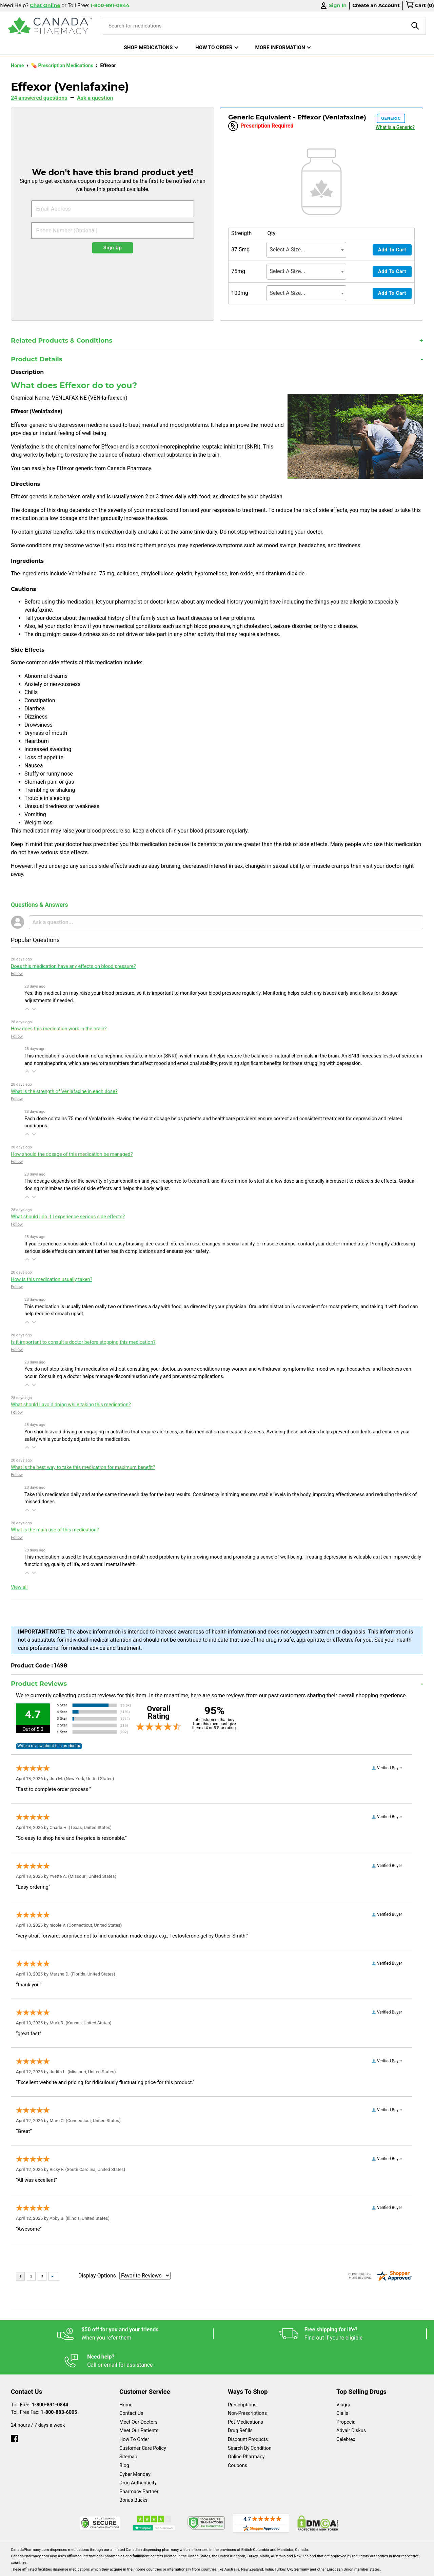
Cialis (342, 2386)
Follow (17, 973)
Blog (124, 2438)
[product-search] (415, 26)
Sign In (333, 5)
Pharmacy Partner (138, 2464)
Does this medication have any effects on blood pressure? (73, 966)
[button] (27, 1009)
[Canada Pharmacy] (50, 25)
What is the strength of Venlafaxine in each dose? (64, 1091)
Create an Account (376, 5)
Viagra (343, 2378)
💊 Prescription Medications (63, 66)
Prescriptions (242, 2378)
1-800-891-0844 (50, 2378)
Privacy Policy (320, 2567)
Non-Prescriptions (247, 2386)
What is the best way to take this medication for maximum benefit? (83, 1467)
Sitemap (128, 2429)
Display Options (97, 2275)
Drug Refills (240, 2403)
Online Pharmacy (246, 2429)
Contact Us (131, 2386)
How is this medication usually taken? (51, 1279)
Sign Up (112, 248)
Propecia (346, 2395)
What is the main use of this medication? (55, 1530)
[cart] (420, 5)
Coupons (237, 2438)
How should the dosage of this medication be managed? (72, 1154)
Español (208, 2567)
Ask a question (95, 98)
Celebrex (345, 2412)
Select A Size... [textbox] (287, 249)
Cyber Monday (135, 2447)
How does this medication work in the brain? (58, 1029)
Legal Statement (275, 2567)
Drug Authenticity (138, 2456)
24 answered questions (39, 98)
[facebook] (14, 2410)
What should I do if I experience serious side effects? (68, 1217)
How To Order (134, 2412)
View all (19, 1587)
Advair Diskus (351, 2403)
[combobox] (306, 250)
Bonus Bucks (133, 2473)
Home (18, 66)
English (237, 2567)
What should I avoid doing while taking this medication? (71, 1405)
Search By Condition (250, 2421)
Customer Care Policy (142, 2421)
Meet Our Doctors (138, 2395)
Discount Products (248, 2412)
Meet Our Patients (138, 2403)
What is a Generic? (395, 127)
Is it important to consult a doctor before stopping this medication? (83, 1342)
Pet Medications (245, 2395)
